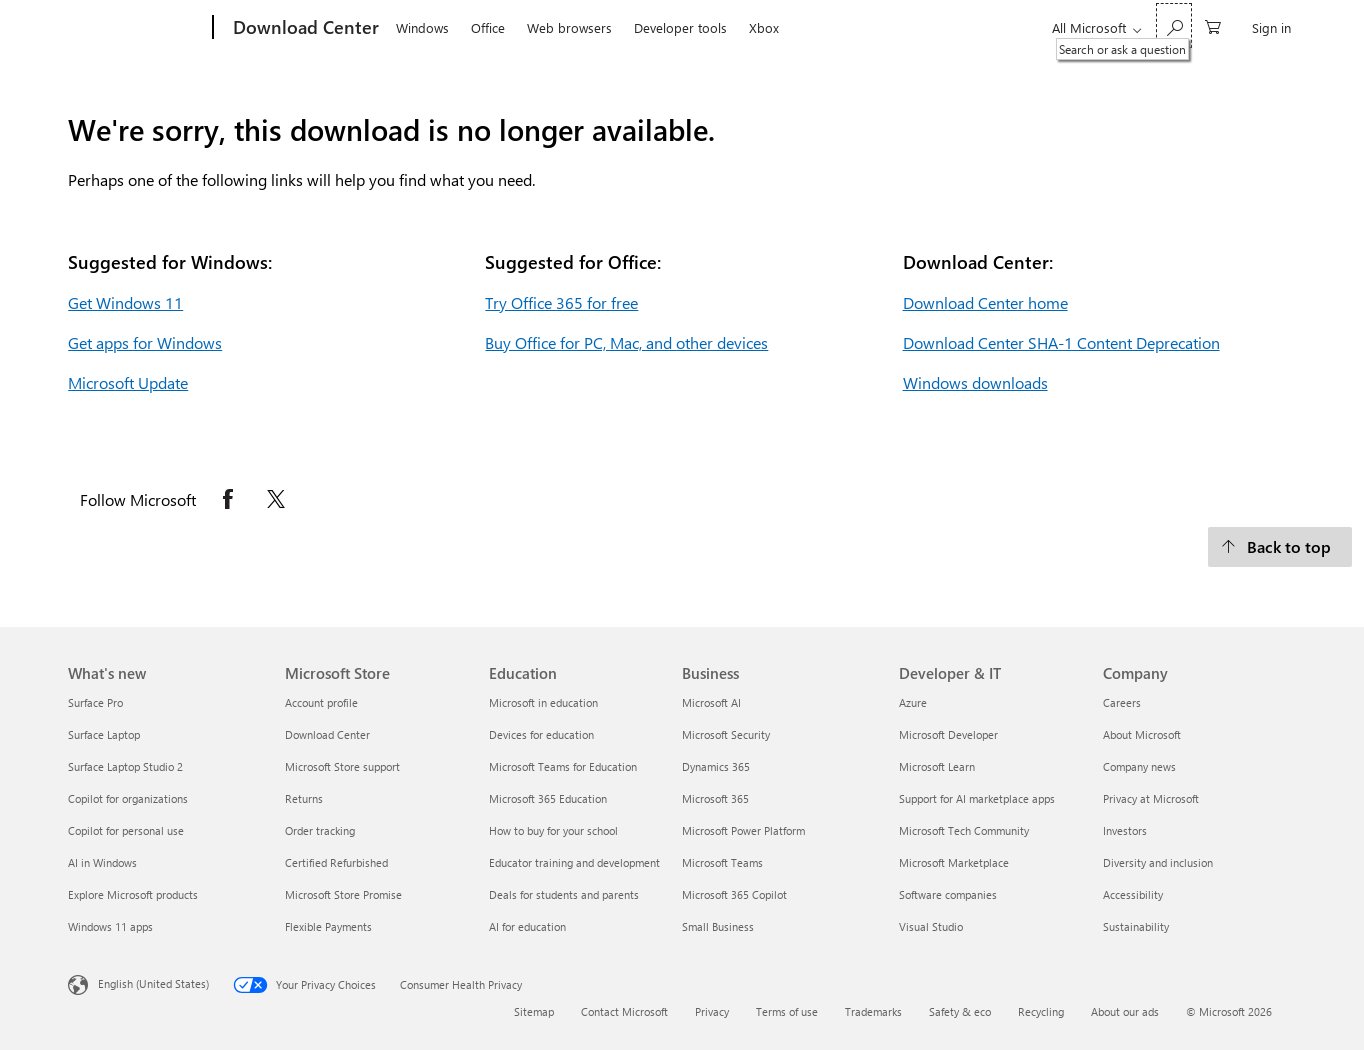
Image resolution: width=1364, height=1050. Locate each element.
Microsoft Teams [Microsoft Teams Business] (722, 862)
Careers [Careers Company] (1122, 702)
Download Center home (985, 302)
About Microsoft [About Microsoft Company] (1142, 734)
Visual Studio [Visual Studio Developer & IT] (931, 926)
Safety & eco (960, 1011)
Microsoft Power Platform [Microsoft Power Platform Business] (743, 830)
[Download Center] (304, 28)
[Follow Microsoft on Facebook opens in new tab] (228, 499)
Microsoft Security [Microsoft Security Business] (726, 734)
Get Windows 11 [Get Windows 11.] (125, 302)
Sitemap (534, 1011)
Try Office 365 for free (561, 302)
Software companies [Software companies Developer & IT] (948, 894)
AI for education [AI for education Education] (527, 926)
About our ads (1125, 1011)
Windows (422, 27)
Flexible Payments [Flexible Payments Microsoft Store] (328, 926)
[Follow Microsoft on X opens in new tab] (276, 499)
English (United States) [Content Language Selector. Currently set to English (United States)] (153, 983)
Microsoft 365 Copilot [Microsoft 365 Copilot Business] (734, 894)
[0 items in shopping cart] (1213, 25)
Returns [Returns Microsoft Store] (304, 798)
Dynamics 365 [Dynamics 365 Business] (716, 766)
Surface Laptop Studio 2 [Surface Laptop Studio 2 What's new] (125, 766)
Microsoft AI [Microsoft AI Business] (711, 702)
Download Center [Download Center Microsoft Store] (327, 734)
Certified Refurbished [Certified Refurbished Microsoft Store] (336, 862)
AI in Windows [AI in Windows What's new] (102, 862)
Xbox (764, 27)
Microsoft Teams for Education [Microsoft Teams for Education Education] (563, 766)
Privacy (712, 1011)
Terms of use (787, 1011)
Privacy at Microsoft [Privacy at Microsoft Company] (1151, 798)
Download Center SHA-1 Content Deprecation (1061, 342)
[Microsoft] (136, 28)
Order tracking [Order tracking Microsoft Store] (320, 830)
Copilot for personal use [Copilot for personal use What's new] (126, 830)
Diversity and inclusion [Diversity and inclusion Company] (1158, 862)
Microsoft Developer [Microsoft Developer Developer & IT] (948, 734)
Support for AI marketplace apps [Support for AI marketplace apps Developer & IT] (977, 798)
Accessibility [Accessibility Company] (1133, 894)
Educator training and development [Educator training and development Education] (574, 862)
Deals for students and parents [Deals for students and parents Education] (564, 894)
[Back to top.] (1280, 547)
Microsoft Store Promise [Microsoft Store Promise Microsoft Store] (343, 894)
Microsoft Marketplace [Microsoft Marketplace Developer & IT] (954, 862)
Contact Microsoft (624, 1011)
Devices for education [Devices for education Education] (541, 734)
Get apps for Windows (145, 342)
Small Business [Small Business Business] (718, 926)
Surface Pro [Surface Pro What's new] (95, 702)
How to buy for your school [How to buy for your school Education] (553, 830)
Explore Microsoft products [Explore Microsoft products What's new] (133, 894)
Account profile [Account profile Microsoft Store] (321, 702)
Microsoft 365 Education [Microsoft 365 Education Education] (548, 798)
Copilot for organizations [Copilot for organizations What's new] (128, 798)
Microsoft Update (128, 382)
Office (488, 27)
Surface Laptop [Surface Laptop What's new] (104, 734)
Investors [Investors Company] (1125, 830)
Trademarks (873, 1011)
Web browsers (569, 27)
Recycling (1041, 1011)
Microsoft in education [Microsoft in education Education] (543, 702)
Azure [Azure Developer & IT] (913, 702)
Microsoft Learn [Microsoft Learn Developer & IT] (937, 766)
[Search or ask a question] (1174, 25)
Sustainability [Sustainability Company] (1136, 926)
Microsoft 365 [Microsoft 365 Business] (715, 798)
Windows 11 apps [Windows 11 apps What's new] (110, 926)
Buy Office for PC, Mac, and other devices (626, 342)
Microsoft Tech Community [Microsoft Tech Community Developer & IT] (964, 830)
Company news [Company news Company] (1139, 766)
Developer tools (680, 27)
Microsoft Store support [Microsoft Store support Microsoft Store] (342, 766)
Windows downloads (975, 382)
